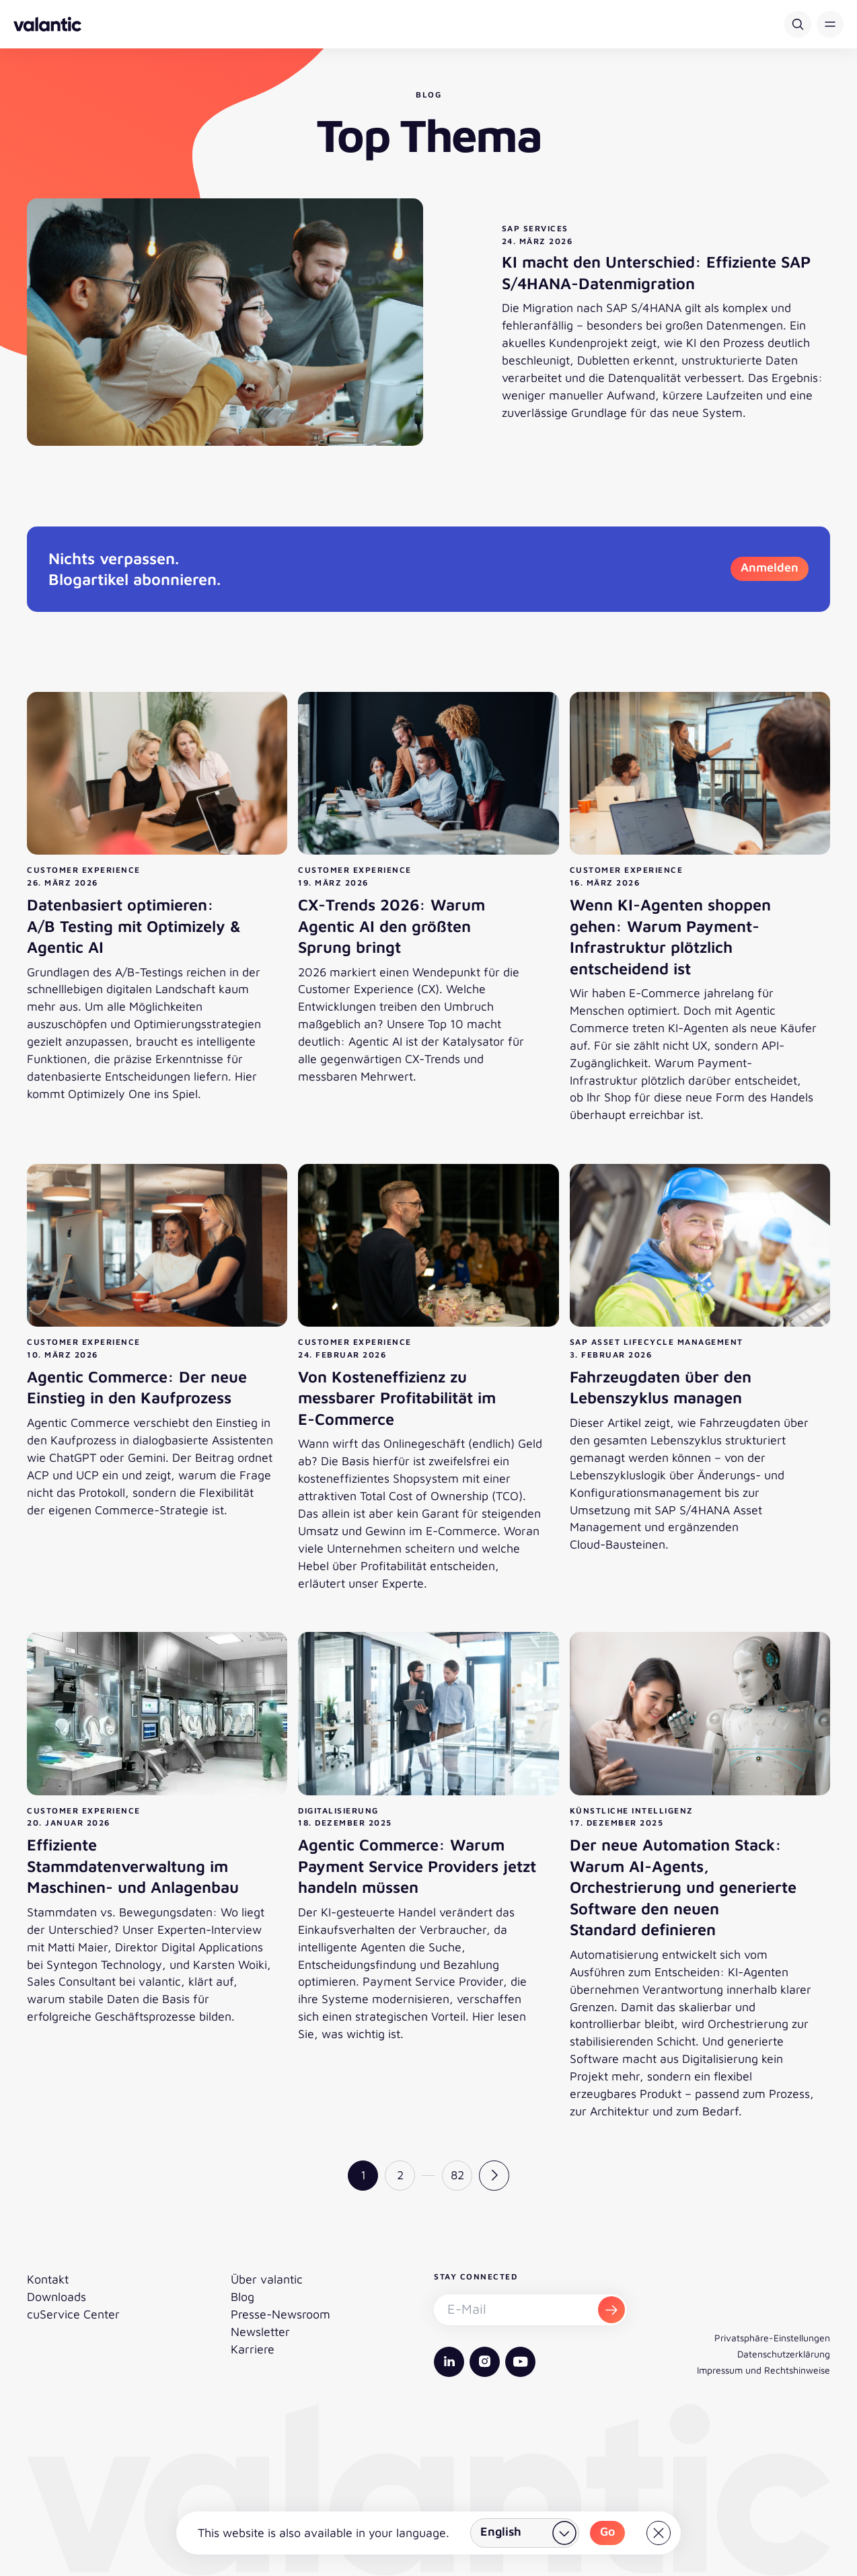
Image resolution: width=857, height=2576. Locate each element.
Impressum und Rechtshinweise (763, 2370)
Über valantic (267, 2279)
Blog (242, 2297)
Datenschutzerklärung (783, 2353)
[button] (830, 24)
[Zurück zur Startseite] (47, 24)
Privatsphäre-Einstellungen (772, 2337)
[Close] (658, 2533)
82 (457, 2175)
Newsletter (260, 2332)
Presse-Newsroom (280, 2314)
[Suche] (797, 24)
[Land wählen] (524, 2533)
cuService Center (73, 2314)
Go (607, 2531)
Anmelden (769, 567)
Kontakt (48, 2279)
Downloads (56, 2297)
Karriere (252, 2349)
